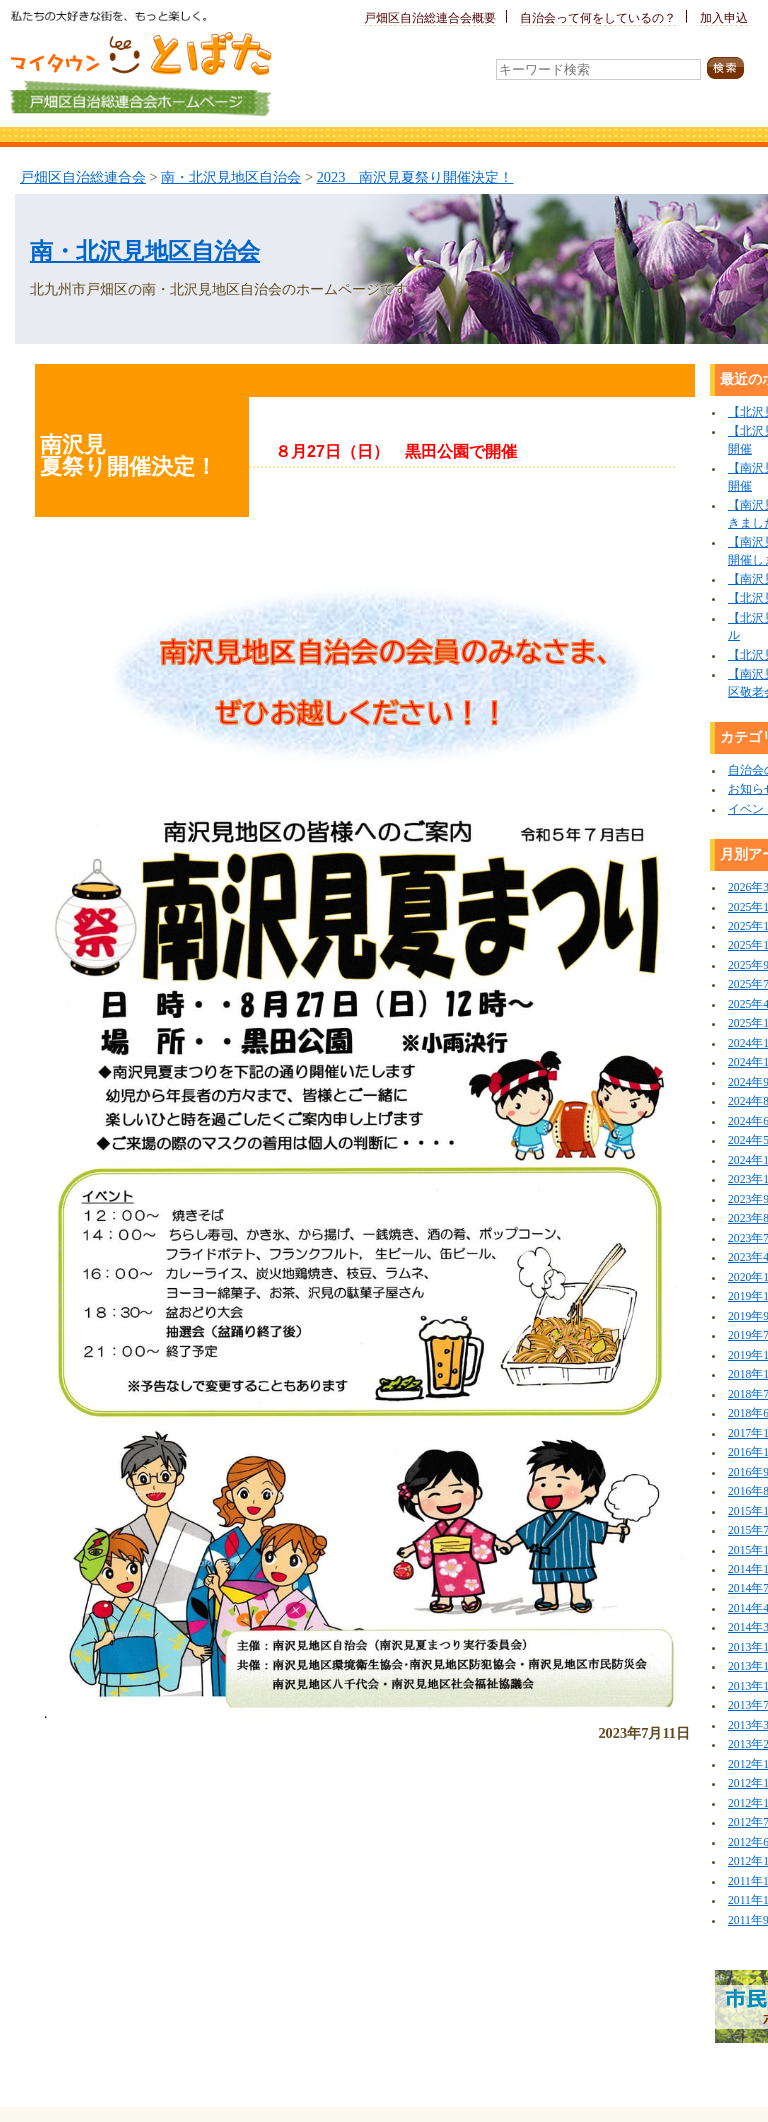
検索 (731, 68)
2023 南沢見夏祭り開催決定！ (415, 177)
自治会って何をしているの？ (598, 18)
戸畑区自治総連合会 (83, 177)
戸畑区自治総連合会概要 (430, 18)
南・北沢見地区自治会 (231, 177)
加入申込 (724, 18)
